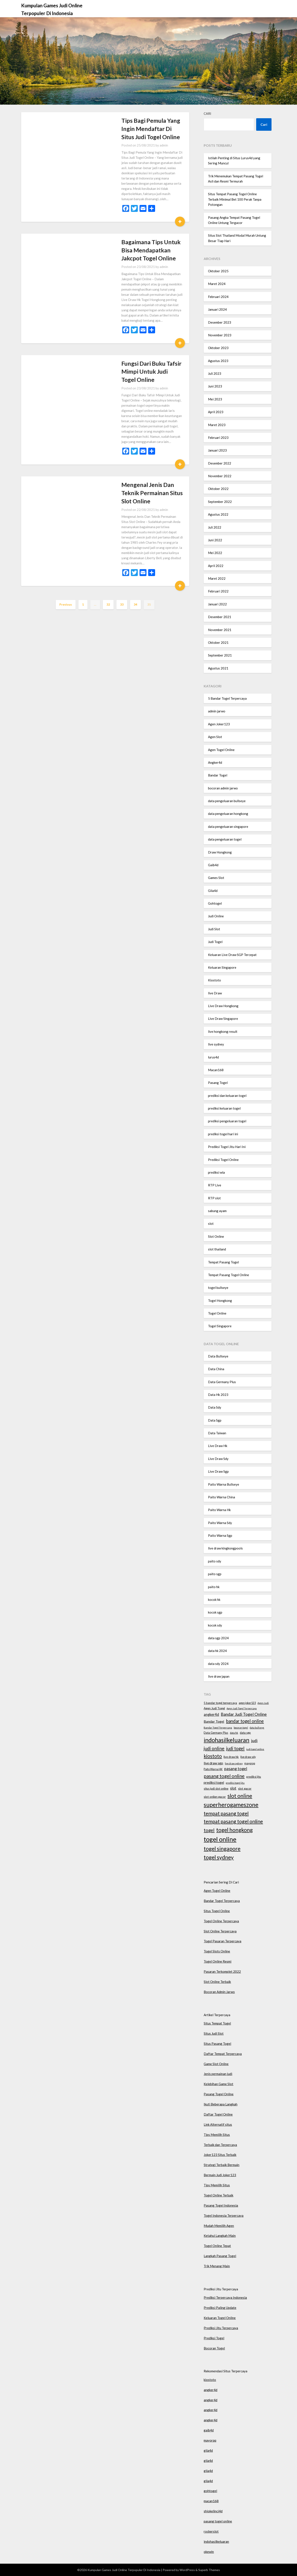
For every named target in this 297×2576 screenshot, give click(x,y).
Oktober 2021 (218, 642)
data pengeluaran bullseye (227, 801)
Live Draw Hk (217, 1446)
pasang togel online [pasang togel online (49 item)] (224, 1776)
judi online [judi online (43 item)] (214, 1748)
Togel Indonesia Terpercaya (223, 2215)
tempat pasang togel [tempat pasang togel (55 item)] (226, 1813)
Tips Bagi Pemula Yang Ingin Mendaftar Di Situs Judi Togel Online (133, 128)
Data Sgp (214, 1420)
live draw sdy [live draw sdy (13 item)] (248, 1757)
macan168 (211, 2501)
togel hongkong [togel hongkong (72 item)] (234, 1830)
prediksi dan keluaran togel (227, 1095)
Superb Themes (209, 2570)
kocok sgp (215, 1612)
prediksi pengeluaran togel (227, 1121)
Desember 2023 (219, 322)
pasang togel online (218, 2521)
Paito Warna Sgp (220, 1535)
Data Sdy (214, 1407)
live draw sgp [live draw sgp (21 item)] (213, 1763)
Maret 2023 (217, 425)
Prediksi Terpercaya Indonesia (225, 2297)
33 (122, 526)
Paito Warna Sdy (220, 1523)
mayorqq (210, 2440)
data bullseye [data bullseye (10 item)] (257, 1727)
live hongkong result (222, 1031)
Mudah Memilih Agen (219, 2226)
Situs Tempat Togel (217, 2023)
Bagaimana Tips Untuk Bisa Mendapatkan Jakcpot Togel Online (132, 234)
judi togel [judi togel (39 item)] (235, 1748)
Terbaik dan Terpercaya (220, 2145)
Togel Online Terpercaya (221, 1921)
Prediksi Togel (214, 2338)
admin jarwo (216, 711)
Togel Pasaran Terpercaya (222, 1941)
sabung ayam (217, 1211)
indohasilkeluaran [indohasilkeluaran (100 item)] (226, 1739)
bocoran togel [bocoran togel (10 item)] (241, 1727)
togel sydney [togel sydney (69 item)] (219, 1857)
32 (108, 526)
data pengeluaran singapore (228, 826)
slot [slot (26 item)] (233, 1788)
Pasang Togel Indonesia (221, 2205)
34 (135, 526)
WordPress (187, 2570)
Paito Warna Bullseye (223, 1484)
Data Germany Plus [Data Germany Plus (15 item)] (216, 1732)
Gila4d (213, 891)
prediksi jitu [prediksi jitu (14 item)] (253, 1776)
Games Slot (216, 878)
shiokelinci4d (213, 2511)
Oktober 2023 (218, 348)
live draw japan (218, 1676)
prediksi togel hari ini (223, 1134)
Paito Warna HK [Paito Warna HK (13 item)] (213, 1769)
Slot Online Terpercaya (220, 1931)
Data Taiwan (217, 1433)
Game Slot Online (216, 2064)
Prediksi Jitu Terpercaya (221, 2328)
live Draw (215, 993)
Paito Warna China (221, 1497)
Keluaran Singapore (222, 967)
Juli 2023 (214, 373)
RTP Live (214, 1185)
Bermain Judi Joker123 (220, 2175)
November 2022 (219, 476)
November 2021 (219, 630)
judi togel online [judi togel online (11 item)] (255, 1749)
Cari (207, 113)
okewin (209, 2552)
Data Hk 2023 (218, 1395)
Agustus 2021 (218, 668)
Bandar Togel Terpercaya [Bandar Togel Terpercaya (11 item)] (218, 1727)
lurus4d (213, 1057)
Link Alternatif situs (218, 2124)
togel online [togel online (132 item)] (220, 1839)
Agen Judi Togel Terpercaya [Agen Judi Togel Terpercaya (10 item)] (242, 1708)
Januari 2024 (217, 309)
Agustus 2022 (218, 514)
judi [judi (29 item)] (254, 1740)
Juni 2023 (215, 386)
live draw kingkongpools (225, 1548)
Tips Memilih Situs (217, 2135)
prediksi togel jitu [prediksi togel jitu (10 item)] (235, 1782)
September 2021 (220, 655)
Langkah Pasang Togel (220, 2256)
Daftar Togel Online (218, 2114)
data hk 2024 (217, 1651)
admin (137, 145)
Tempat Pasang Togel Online (228, 1275)
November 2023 (219, 335)
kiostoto (210, 2380)
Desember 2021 (219, 617)
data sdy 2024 (218, 1664)
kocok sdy (215, 1625)
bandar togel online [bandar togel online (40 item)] (245, 1721)
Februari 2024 (218, 297)
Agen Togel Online (221, 750)
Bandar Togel (217, 775)
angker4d (210, 2390)
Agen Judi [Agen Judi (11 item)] (263, 1703)
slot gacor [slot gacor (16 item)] (244, 1788)
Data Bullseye (218, 1356)
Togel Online (217, 1313)
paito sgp (214, 1574)
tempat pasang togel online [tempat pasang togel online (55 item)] (233, 1821)
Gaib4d (213, 865)
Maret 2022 (217, 578)
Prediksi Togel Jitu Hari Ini (227, 1147)
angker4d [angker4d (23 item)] (211, 1714)
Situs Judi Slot (214, 2033)
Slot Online (216, 1236)
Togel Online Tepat (217, 2246)
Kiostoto (214, 980)
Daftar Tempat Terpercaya (223, 2054)
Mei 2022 (215, 553)
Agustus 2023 (218, 361)
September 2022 (220, 502)
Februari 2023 (218, 437)
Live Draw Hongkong (223, 1006)
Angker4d (215, 762)
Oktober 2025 (218, 271)
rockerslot (211, 2531)
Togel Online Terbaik (218, 2195)
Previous (65, 526)
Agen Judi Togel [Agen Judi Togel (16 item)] (214, 1708)
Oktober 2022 (218, 489)
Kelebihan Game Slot (218, 2084)
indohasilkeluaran (216, 2541)
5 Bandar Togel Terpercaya (227, 698)
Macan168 (216, 1070)
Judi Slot (214, 929)
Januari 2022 (217, 604)
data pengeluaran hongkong (228, 814)
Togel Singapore (220, 1326)
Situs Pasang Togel (217, 2043)
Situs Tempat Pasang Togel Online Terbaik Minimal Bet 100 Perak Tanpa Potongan (234, 199)
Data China (216, 1369)
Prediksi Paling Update (220, 2308)
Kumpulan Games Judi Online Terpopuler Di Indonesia (52, 9)
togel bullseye (218, 1288)
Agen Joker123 (219, 724)
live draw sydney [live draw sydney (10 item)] (234, 1763)
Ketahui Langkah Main (220, 2235)
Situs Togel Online (217, 1911)
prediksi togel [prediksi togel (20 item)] (214, 1782)
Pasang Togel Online (218, 2094)
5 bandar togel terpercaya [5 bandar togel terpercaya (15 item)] (220, 1703)
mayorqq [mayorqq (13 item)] (249, 1763)
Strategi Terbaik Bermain (221, 2165)
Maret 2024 (217, 284)
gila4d (208, 2450)
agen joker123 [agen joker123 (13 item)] (247, 1703)
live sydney (216, 1044)
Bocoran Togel (214, 2348)
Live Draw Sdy (218, 1459)
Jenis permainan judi (218, 2074)
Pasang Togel (218, 1083)
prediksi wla (216, 1172)
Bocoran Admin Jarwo (219, 1992)
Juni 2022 (215, 540)
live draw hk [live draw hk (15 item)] (231, 1757)
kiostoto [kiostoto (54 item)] (213, 1756)
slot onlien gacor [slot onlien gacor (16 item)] (215, 1796)
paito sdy (214, 1561)
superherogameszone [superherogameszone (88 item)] (231, 1804)
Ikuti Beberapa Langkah (220, 2104)
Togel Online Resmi (217, 1961)
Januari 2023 (217, 450)
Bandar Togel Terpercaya (222, 1901)
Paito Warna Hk (219, 1510)
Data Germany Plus (222, 1382)
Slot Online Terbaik (217, 1982)
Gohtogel (215, 903)
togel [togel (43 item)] (209, 1830)
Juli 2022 (214, 527)
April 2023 (215, 412)
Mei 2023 (215, 399)
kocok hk (214, 1599)
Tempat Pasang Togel (223, 1262)
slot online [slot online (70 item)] (239, 1796)
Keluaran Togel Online (220, 2318)
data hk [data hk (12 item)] (234, 1732)
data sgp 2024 (218, 1638)
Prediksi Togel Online (223, 1160)
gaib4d (209, 2430)
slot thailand (217, 1249)
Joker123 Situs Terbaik (220, 2155)
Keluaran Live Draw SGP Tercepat (232, 955)
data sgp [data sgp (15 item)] (245, 1732)
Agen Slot (215, 737)
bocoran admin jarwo (223, 788)
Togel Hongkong (220, 1300)
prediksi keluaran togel (224, 1108)
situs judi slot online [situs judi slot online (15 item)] (216, 1788)
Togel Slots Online (217, 1951)
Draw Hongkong (220, 852)
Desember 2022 (219, 463)
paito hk (213, 1587)
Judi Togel (215, 942)
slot (211, 1223)
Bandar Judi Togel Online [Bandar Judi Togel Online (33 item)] (244, 1714)
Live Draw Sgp (218, 1471)
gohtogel (210, 2491)
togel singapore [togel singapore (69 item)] (222, 1848)
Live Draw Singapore (223, 1018)
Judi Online (216, 916)
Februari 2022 (218, 591)
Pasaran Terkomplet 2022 (222, 1971)
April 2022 (215, 566)
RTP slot (214, 1198)
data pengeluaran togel (224, 839)
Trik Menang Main (217, 2266)
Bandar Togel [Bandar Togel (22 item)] (214, 1721)
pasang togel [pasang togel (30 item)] (235, 1768)
